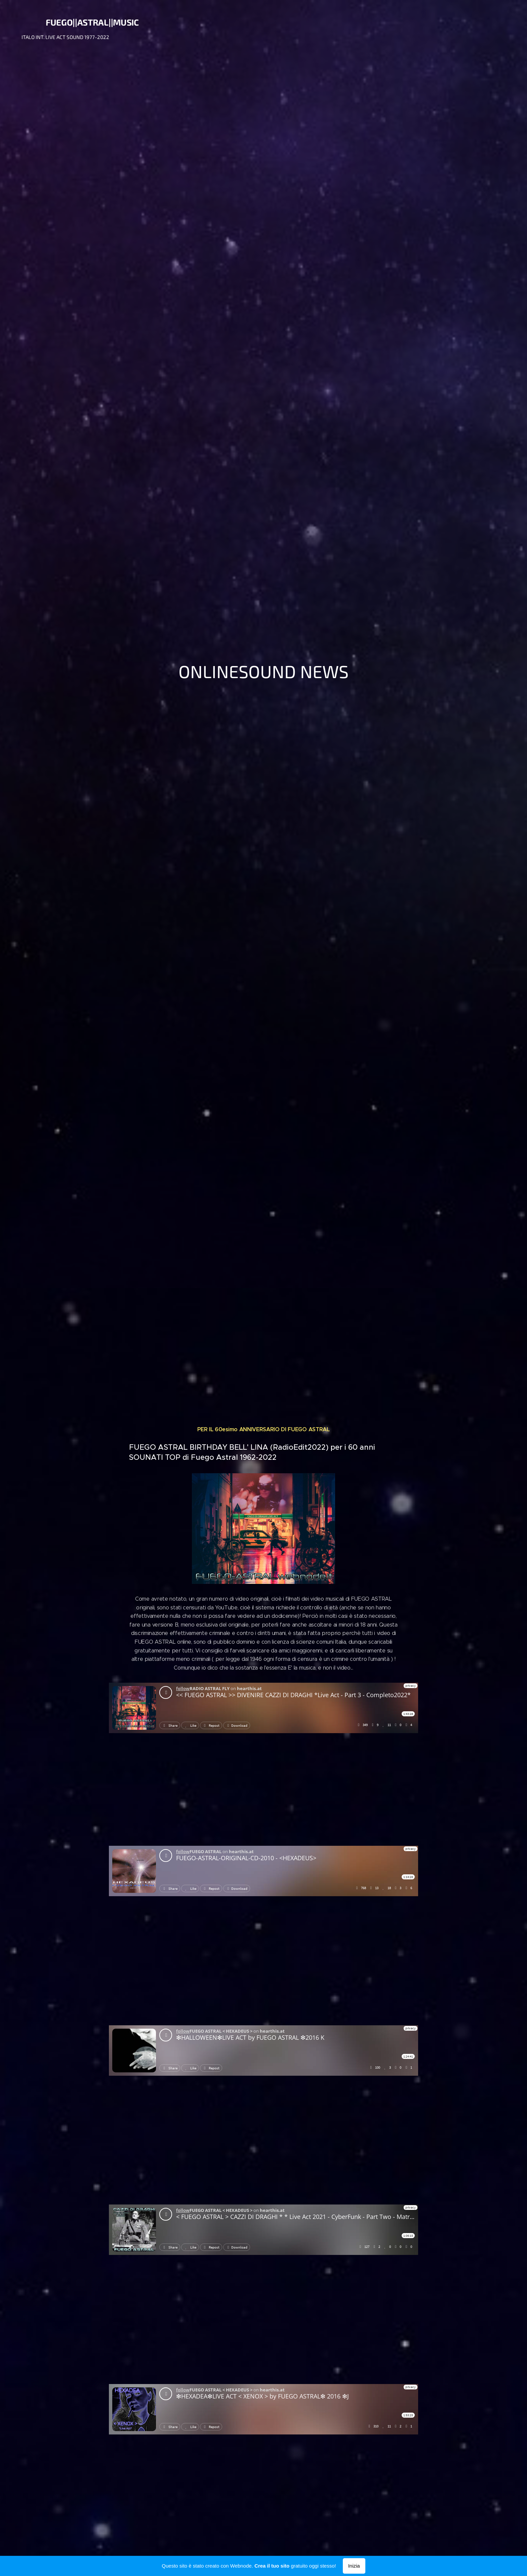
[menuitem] (442, 26)
